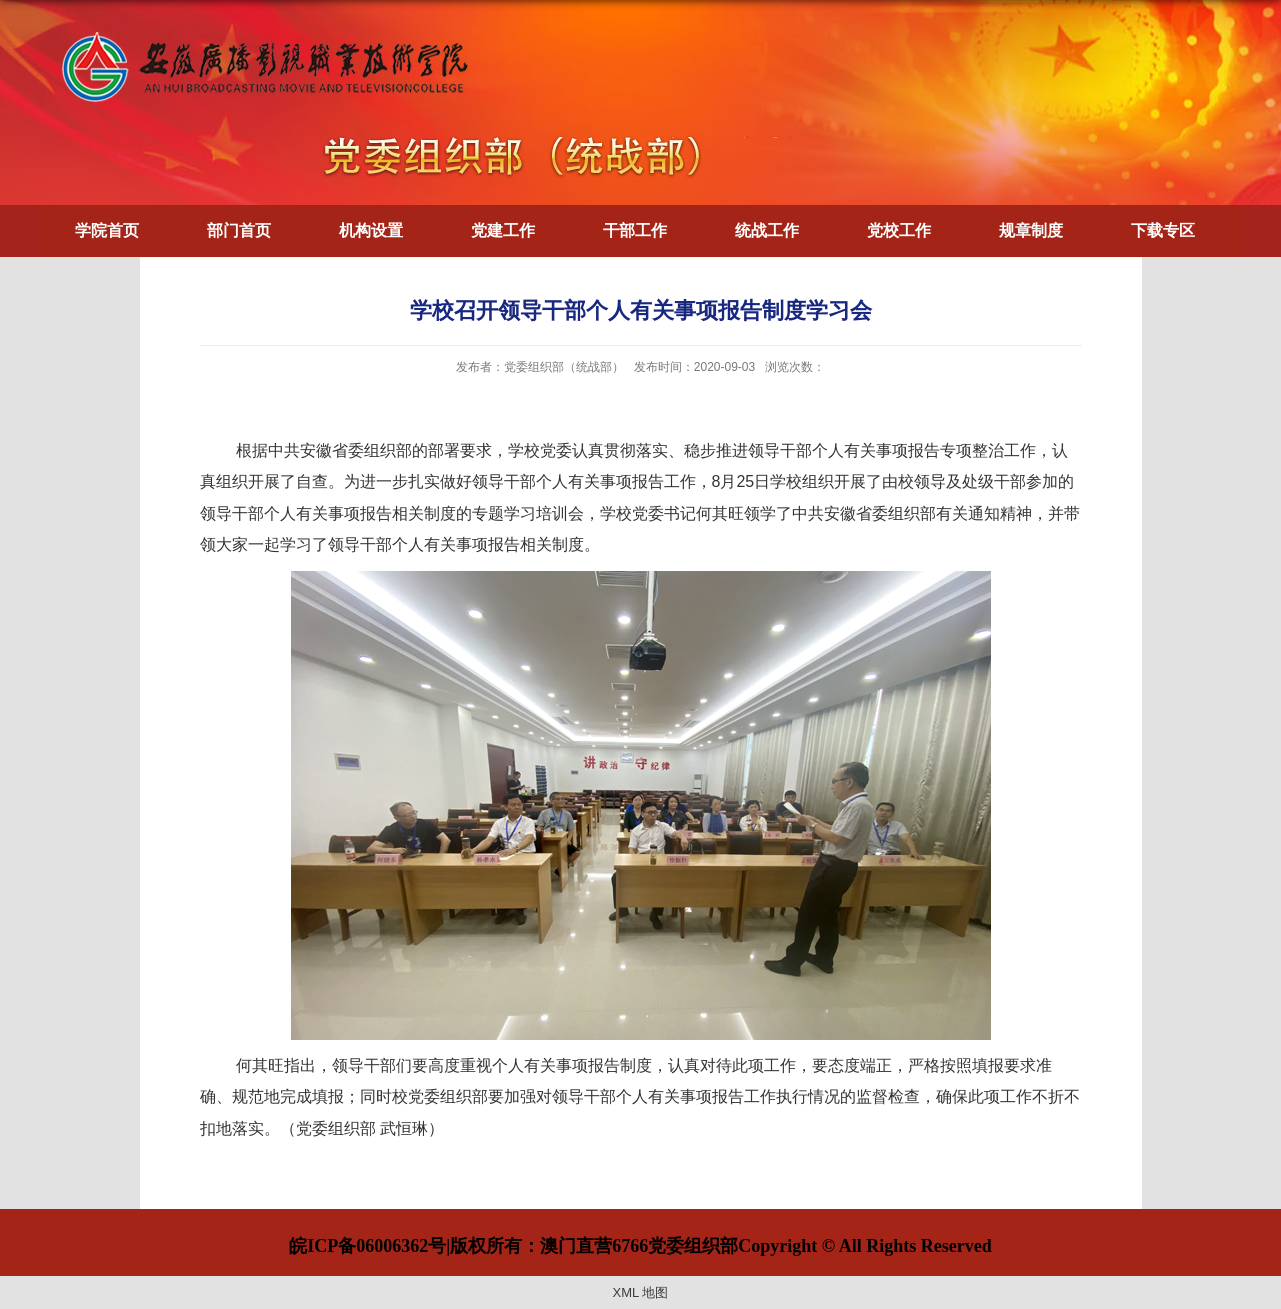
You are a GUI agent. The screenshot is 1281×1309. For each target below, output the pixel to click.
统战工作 (767, 230)
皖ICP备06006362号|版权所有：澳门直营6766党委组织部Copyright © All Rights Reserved (640, 1246)
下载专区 (1163, 230)
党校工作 (899, 230)
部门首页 (239, 230)
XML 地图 (641, 1292)
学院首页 (107, 230)
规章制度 (1031, 230)
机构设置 (371, 230)
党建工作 (503, 230)
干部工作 (635, 230)
